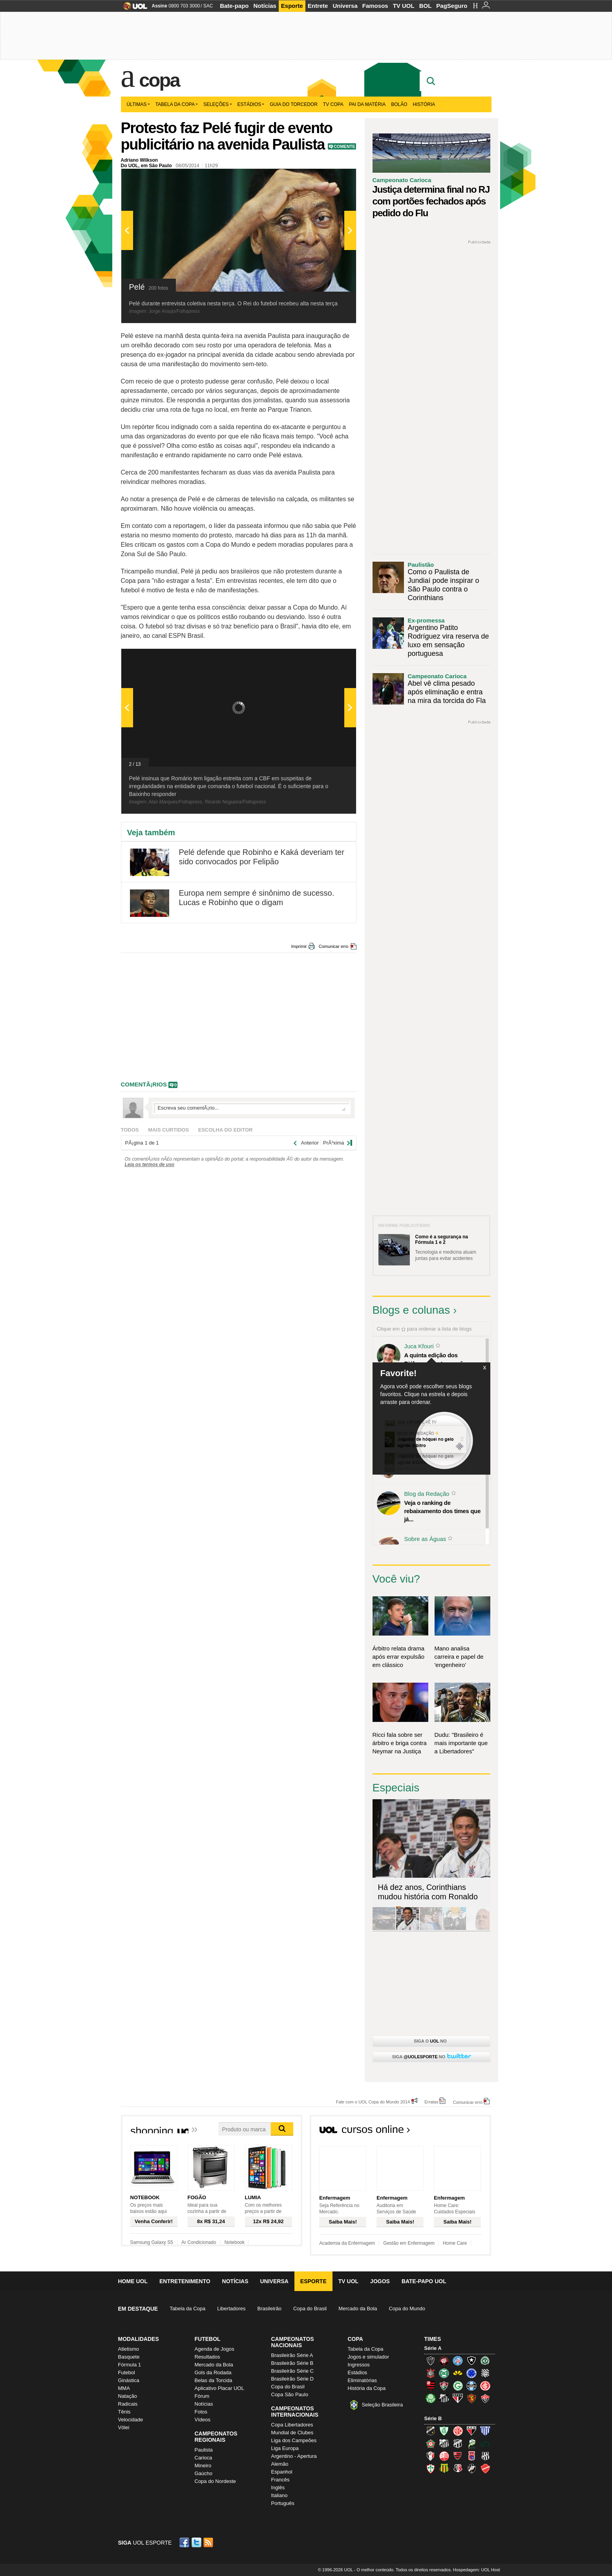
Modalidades (138, 2339)
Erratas (431, 2102)
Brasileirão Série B (292, 2363)
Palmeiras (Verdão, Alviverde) (430, 2398)
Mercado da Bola (357, 2308)
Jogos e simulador (368, 2357)
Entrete (318, 5)
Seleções (217, 104)
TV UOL (404, 5)
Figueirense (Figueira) (485, 2373)
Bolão (399, 104)
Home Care (455, 2243)
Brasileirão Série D (292, 2379)
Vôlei (124, 2427)
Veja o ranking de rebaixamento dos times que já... (442, 1511)
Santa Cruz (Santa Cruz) (457, 2468)
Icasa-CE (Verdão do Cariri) (485, 2443)
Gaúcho (204, 2473)
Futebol (126, 2372)
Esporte (292, 5)
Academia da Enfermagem (347, 2243)
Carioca (203, 2458)
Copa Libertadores (292, 2425)
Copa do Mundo (407, 2308)
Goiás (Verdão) (457, 2385)
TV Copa (333, 104)
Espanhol (281, 2472)
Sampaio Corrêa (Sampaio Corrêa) (444, 2468)
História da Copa (367, 2388)
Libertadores (231, 2308)
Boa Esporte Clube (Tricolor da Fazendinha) (430, 2443)
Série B (433, 2418)
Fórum (202, 2396)
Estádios (251, 104)
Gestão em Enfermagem (409, 2243)
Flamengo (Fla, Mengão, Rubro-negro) (430, 2385)
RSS (209, 2542)
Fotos (201, 2412)
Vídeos (202, 2420)
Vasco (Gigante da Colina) (471, 2468)
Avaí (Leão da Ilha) (485, 2430)
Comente (344, 146)
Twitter (197, 2542)
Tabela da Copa (176, 104)
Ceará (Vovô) (457, 2443)
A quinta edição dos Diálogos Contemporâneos (440, 1359)
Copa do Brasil (310, 2308)
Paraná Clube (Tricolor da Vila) (471, 2456)
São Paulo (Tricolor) (457, 2398)
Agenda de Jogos (214, 2349)
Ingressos (359, 2365)
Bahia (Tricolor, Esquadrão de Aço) (457, 2360)
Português (282, 2503)
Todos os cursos (465, 2131)
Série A (433, 2348)
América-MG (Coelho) (444, 2430)
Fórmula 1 (129, 2365)
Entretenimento (184, 2281)
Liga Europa (285, 2448)
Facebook (185, 2542)
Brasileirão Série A (292, 2355)
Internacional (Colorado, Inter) (485, 2385)
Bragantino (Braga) (444, 2443)
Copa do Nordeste (215, 2481)
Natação (127, 2396)
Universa (344, 5)
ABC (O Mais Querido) (430, 2430)
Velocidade (130, 2420)
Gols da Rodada (213, 2372)
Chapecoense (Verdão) (485, 2360)
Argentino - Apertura (294, 2456)
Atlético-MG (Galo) (430, 2360)
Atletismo (128, 2349)
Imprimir (299, 946)
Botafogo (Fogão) (471, 2360)
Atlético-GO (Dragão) (471, 2430)
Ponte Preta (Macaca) (485, 2456)
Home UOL (133, 2281)
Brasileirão (269, 2308)
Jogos (380, 2281)
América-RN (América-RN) (457, 2430)
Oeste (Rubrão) (457, 2456)
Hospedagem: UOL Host (476, 2569)
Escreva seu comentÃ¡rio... (251, 1108)
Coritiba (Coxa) (444, 2373)
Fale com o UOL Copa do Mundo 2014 (373, 2102)
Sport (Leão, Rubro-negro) (471, 2398)
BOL (425, 5)
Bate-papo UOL (424, 2281)
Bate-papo (234, 5)
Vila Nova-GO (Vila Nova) (485, 2468)
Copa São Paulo (290, 2394)
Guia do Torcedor (294, 104)
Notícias (265, 5)
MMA (124, 2388)
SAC (208, 6)
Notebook (235, 2242)
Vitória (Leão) (485, 2398)
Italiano (279, 2495)
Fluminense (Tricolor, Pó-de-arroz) (444, 2385)
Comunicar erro (334, 946)
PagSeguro (451, 5)
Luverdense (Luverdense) (471, 2443)
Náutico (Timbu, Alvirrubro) (444, 2456)
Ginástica (128, 2380)
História (424, 104)
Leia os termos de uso (150, 1164)
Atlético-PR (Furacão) (444, 2360)
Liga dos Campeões (294, 2440)
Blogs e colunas (411, 1310)
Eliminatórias (362, 2380)
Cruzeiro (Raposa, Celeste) (471, 2373)
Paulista (204, 2450)
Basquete (129, 2357)
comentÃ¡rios (144, 1084)
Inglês (278, 2487)
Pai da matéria (367, 104)
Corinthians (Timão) (430, 2373)
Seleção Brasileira (382, 2405)
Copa (159, 80)
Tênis (124, 2412)
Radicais (128, 2404)
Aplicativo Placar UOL (219, 2388)
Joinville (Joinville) (430, 2456)
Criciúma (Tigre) (457, 2373)
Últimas (138, 104)
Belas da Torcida (213, 2380)
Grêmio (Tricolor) (471, 2385)
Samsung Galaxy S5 (151, 2242)
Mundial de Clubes (292, 2432)
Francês (280, 2480)
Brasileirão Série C (292, 2371)
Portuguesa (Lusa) (430, 2468)
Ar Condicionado (198, 2242)
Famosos (375, 5)
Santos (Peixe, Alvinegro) (444, 2398)
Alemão (280, 2464)
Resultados (207, 2357)
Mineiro (203, 2465)
